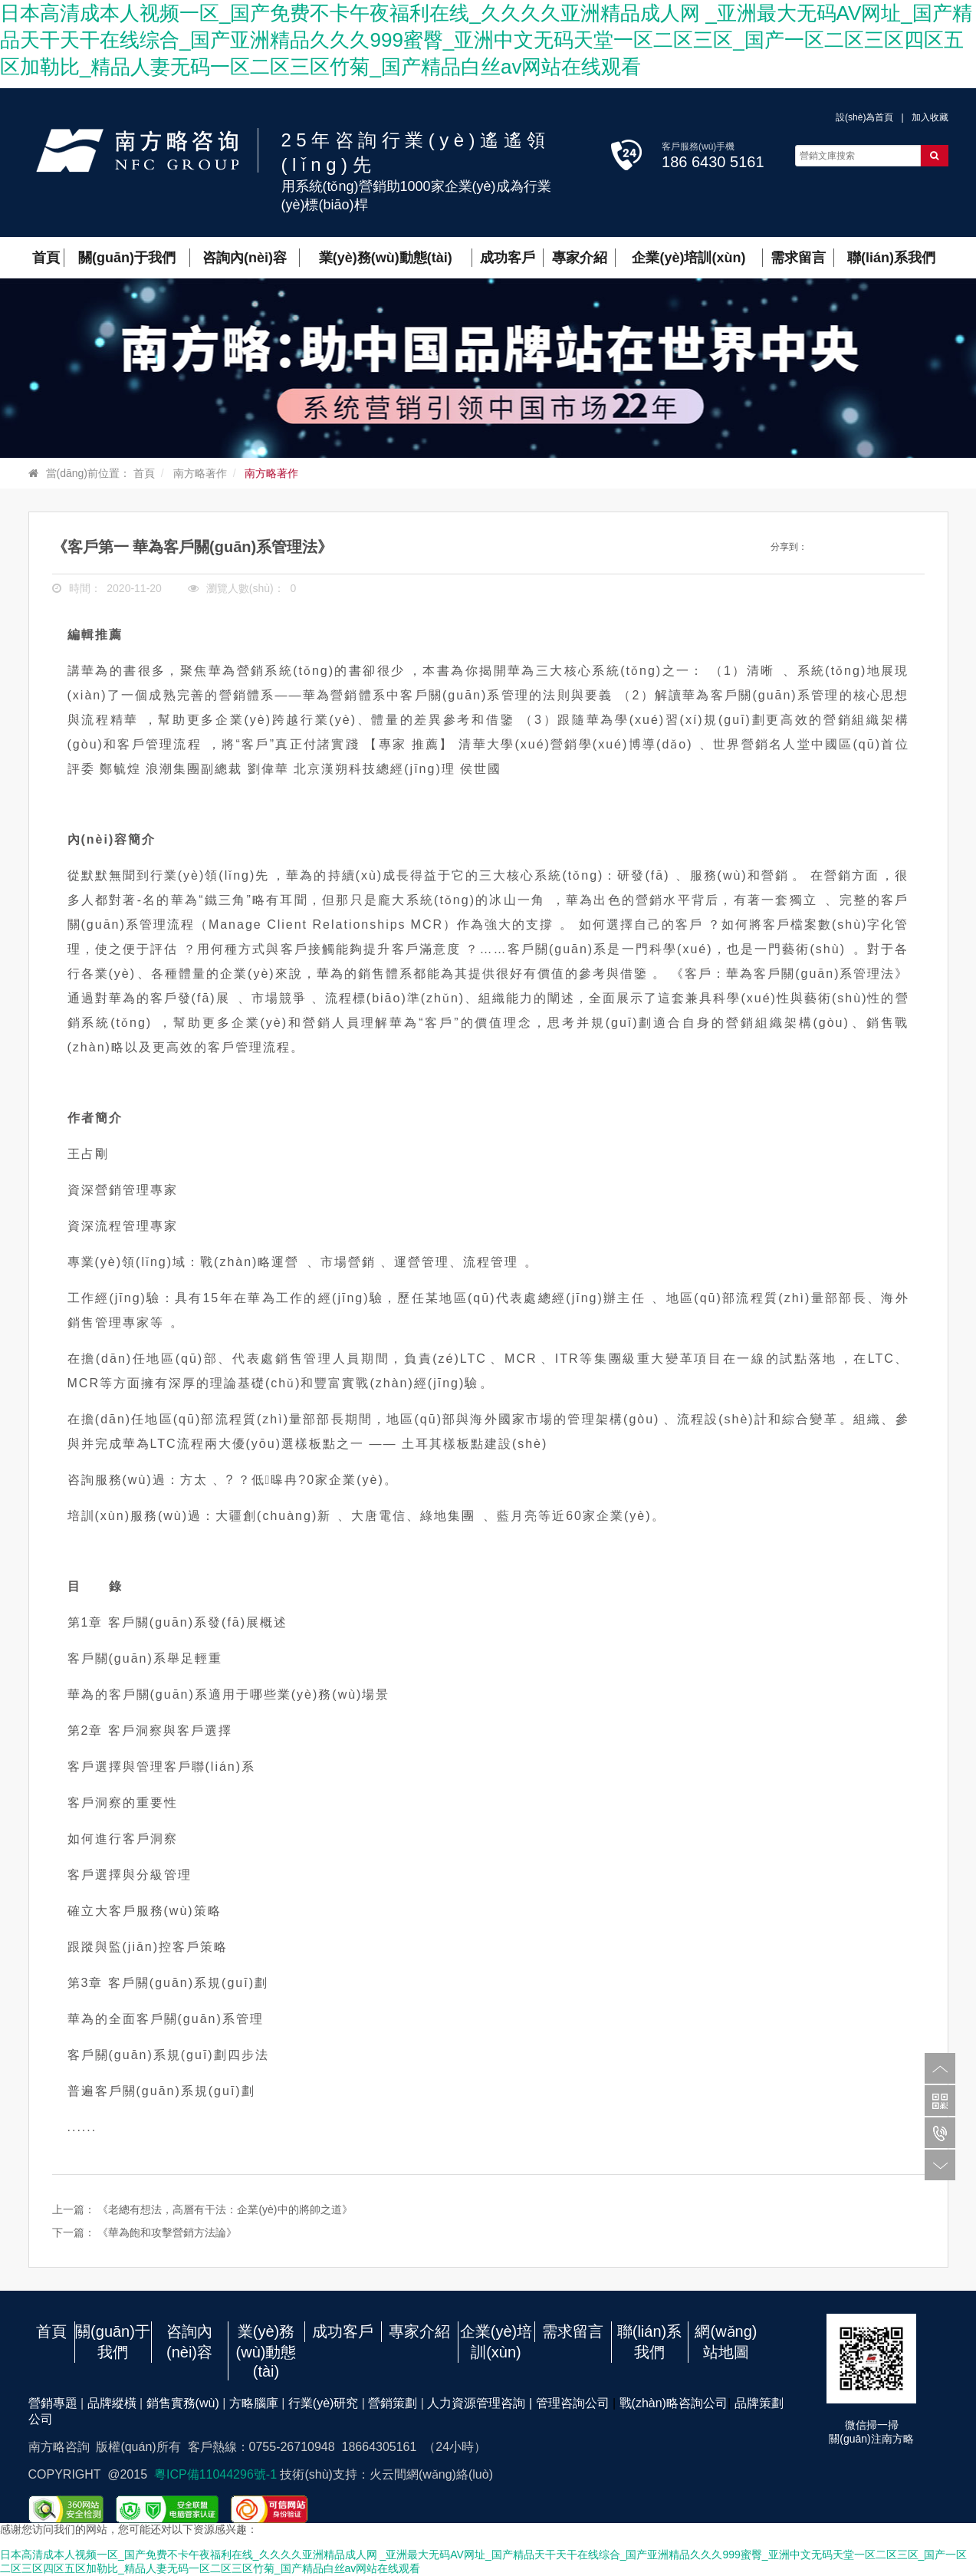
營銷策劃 (392, 2403)
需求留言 (572, 2331)
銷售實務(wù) (182, 2403)
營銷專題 (52, 2403)
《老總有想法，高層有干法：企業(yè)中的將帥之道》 (224, 2209)
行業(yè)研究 (323, 2403)
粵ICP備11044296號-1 (217, 2474)
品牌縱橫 (111, 2403)
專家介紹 (419, 2331)
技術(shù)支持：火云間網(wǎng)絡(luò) (386, 2474)
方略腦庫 (253, 2403)
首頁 (144, 473)
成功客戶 (342, 2331)
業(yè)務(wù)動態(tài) (266, 2351)
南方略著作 (200, 473)
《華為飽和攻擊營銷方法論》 (167, 2232)
